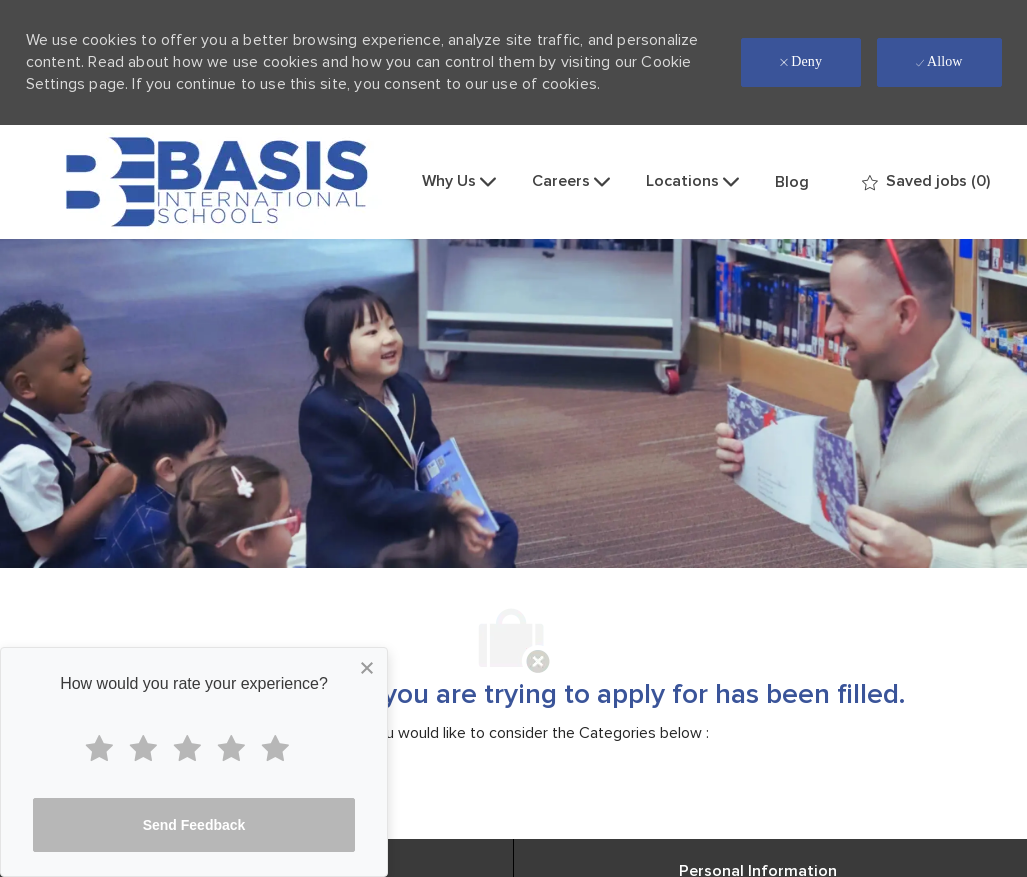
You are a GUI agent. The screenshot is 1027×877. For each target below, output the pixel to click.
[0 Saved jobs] (926, 181)
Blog (792, 182)
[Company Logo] (217, 182)
